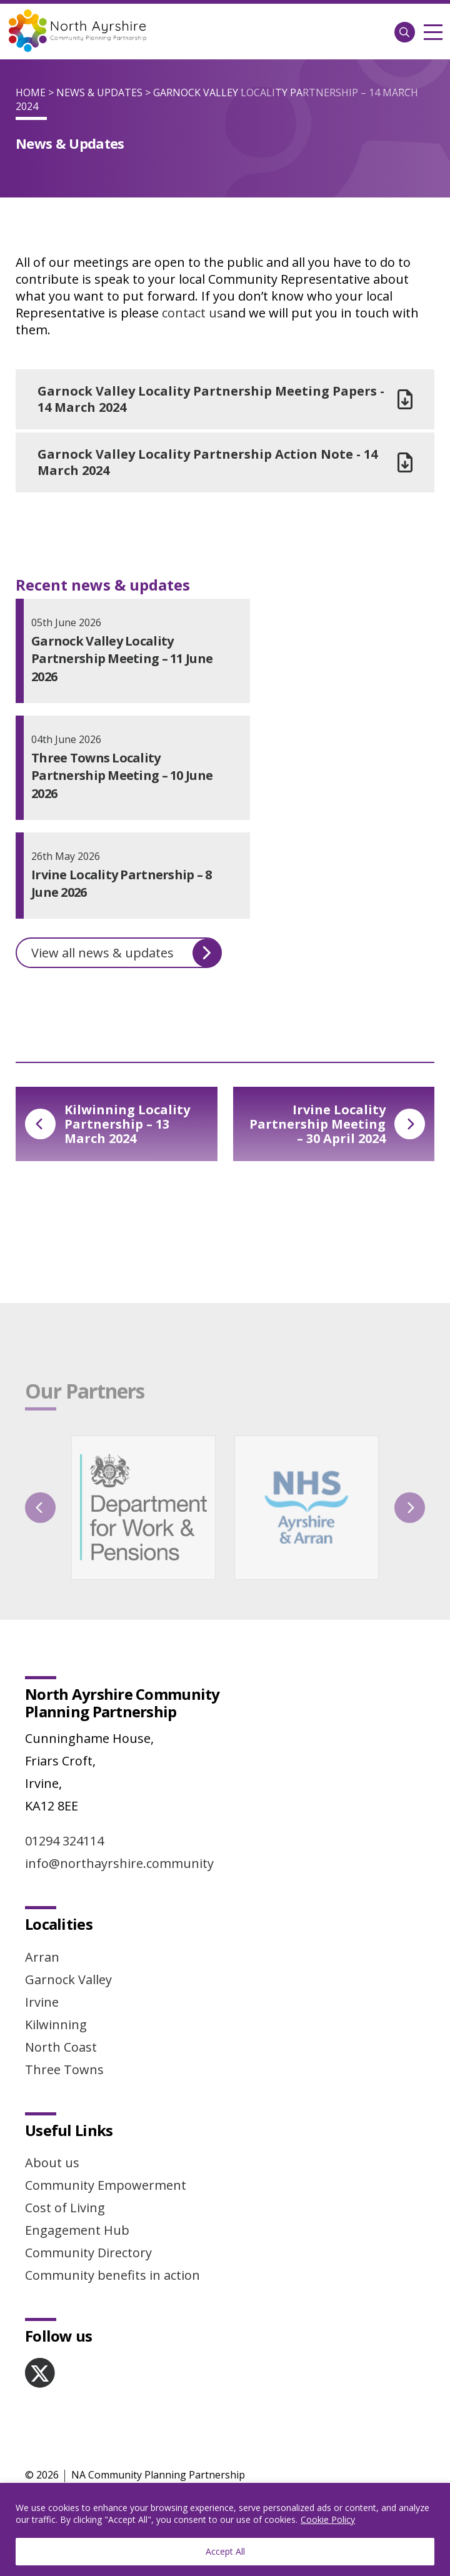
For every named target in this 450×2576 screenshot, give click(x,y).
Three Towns (64, 2069)
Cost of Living (65, 2207)
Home (31, 92)
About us (52, 2162)
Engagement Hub (77, 2230)
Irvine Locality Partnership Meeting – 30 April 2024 (337, 1124)
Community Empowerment (105, 2185)
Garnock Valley (68, 1979)
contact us (192, 312)
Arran (42, 1957)
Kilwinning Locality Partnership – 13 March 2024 (107, 1124)
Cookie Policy (328, 2519)
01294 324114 (64, 1840)
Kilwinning (56, 2024)
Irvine (42, 2002)
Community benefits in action (112, 2275)
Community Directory (88, 2252)
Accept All (225, 2551)
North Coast (61, 2047)
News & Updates (99, 92)
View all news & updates (126, 953)
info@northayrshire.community (119, 1863)
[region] (225, 2529)
